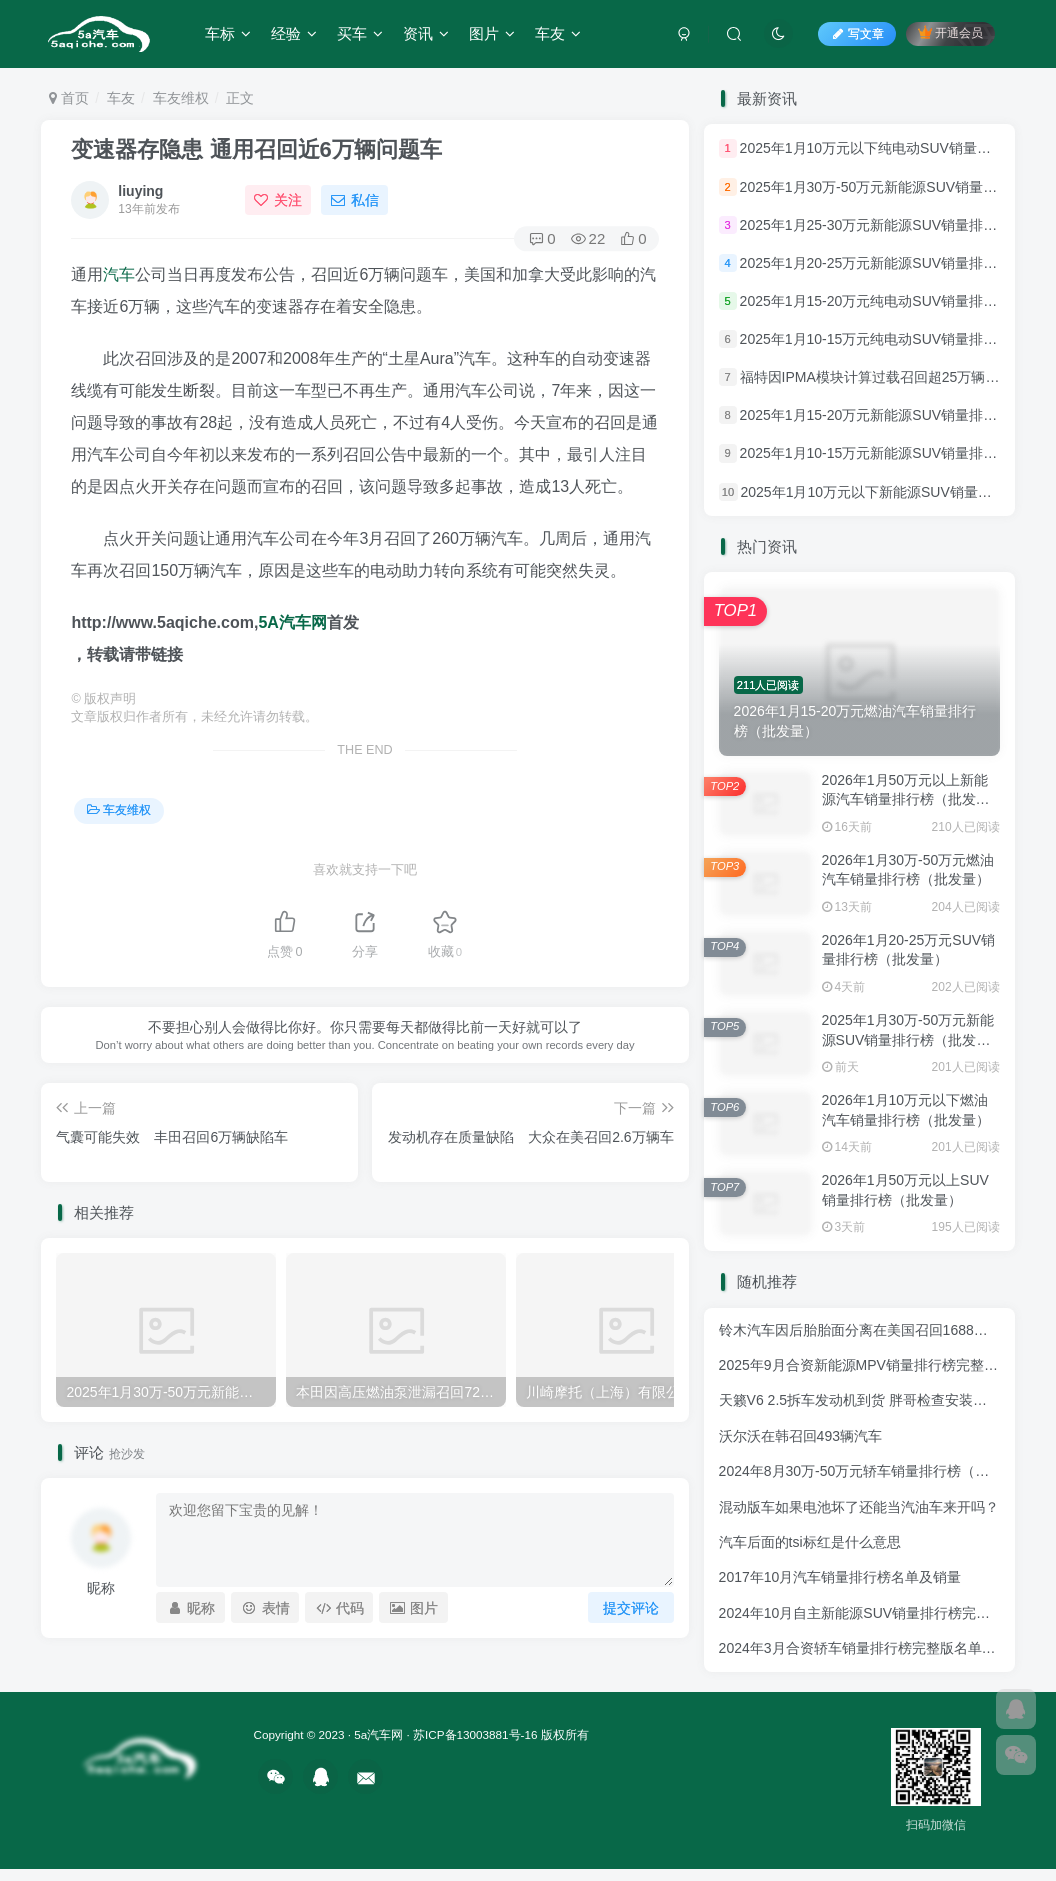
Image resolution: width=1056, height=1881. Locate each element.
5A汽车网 (292, 622)
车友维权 (181, 98)
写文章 (857, 34)
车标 (228, 33)
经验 (294, 33)
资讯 (426, 33)
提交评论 (631, 1608)
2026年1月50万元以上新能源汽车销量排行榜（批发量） (905, 799)
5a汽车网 (378, 1734)
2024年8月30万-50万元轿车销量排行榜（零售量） (875, 1471)
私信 (355, 200)
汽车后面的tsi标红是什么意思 (810, 1542)
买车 (360, 33)
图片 (492, 33)
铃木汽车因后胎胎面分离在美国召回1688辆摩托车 (874, 1330)
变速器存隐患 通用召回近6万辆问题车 (256, 149)
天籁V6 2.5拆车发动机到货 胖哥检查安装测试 (860, 1400)
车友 (558, 33)
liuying (140, 191)
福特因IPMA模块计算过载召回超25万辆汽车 (877, 377)
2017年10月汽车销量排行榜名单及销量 (840, 1577)
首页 (69, 98)
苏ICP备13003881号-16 (475, 1734)
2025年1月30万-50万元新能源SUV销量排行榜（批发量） (908, 1039)
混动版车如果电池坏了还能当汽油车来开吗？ (859, 1507)
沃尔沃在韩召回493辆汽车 (800, 1436)
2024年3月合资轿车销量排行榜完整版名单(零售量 (874, 1648)
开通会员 (950, 32)
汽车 (119, 274)
